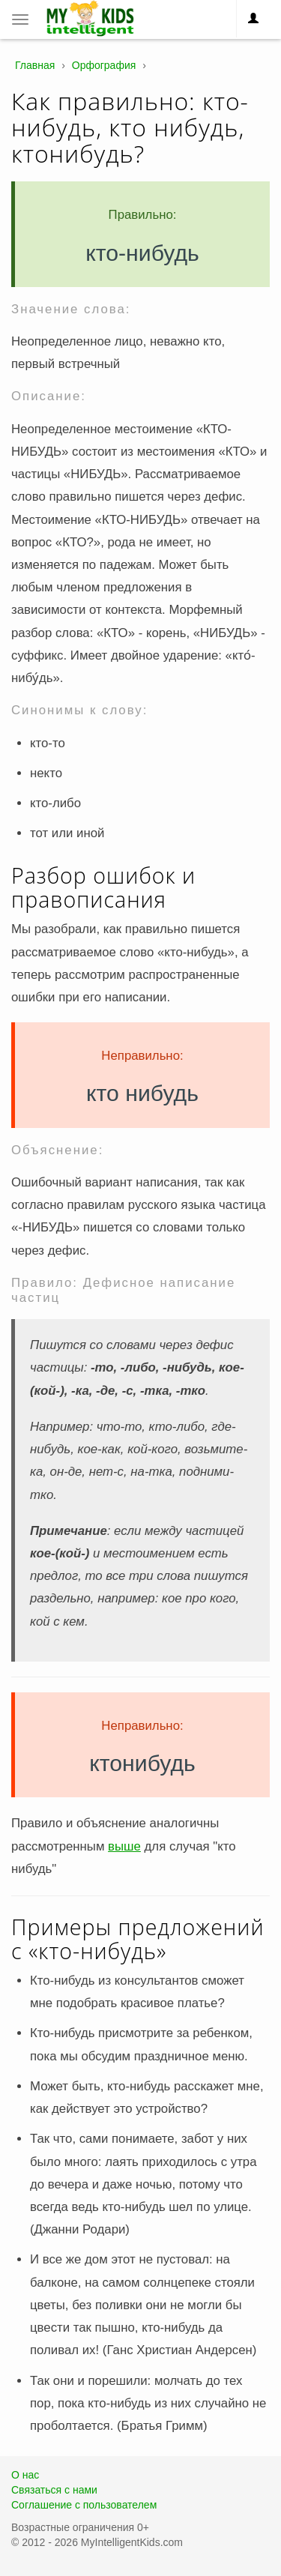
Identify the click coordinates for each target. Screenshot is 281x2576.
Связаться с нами (54, 2490)
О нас (25, 2475)
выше (124, 1846)
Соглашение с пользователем (84, 2505)
